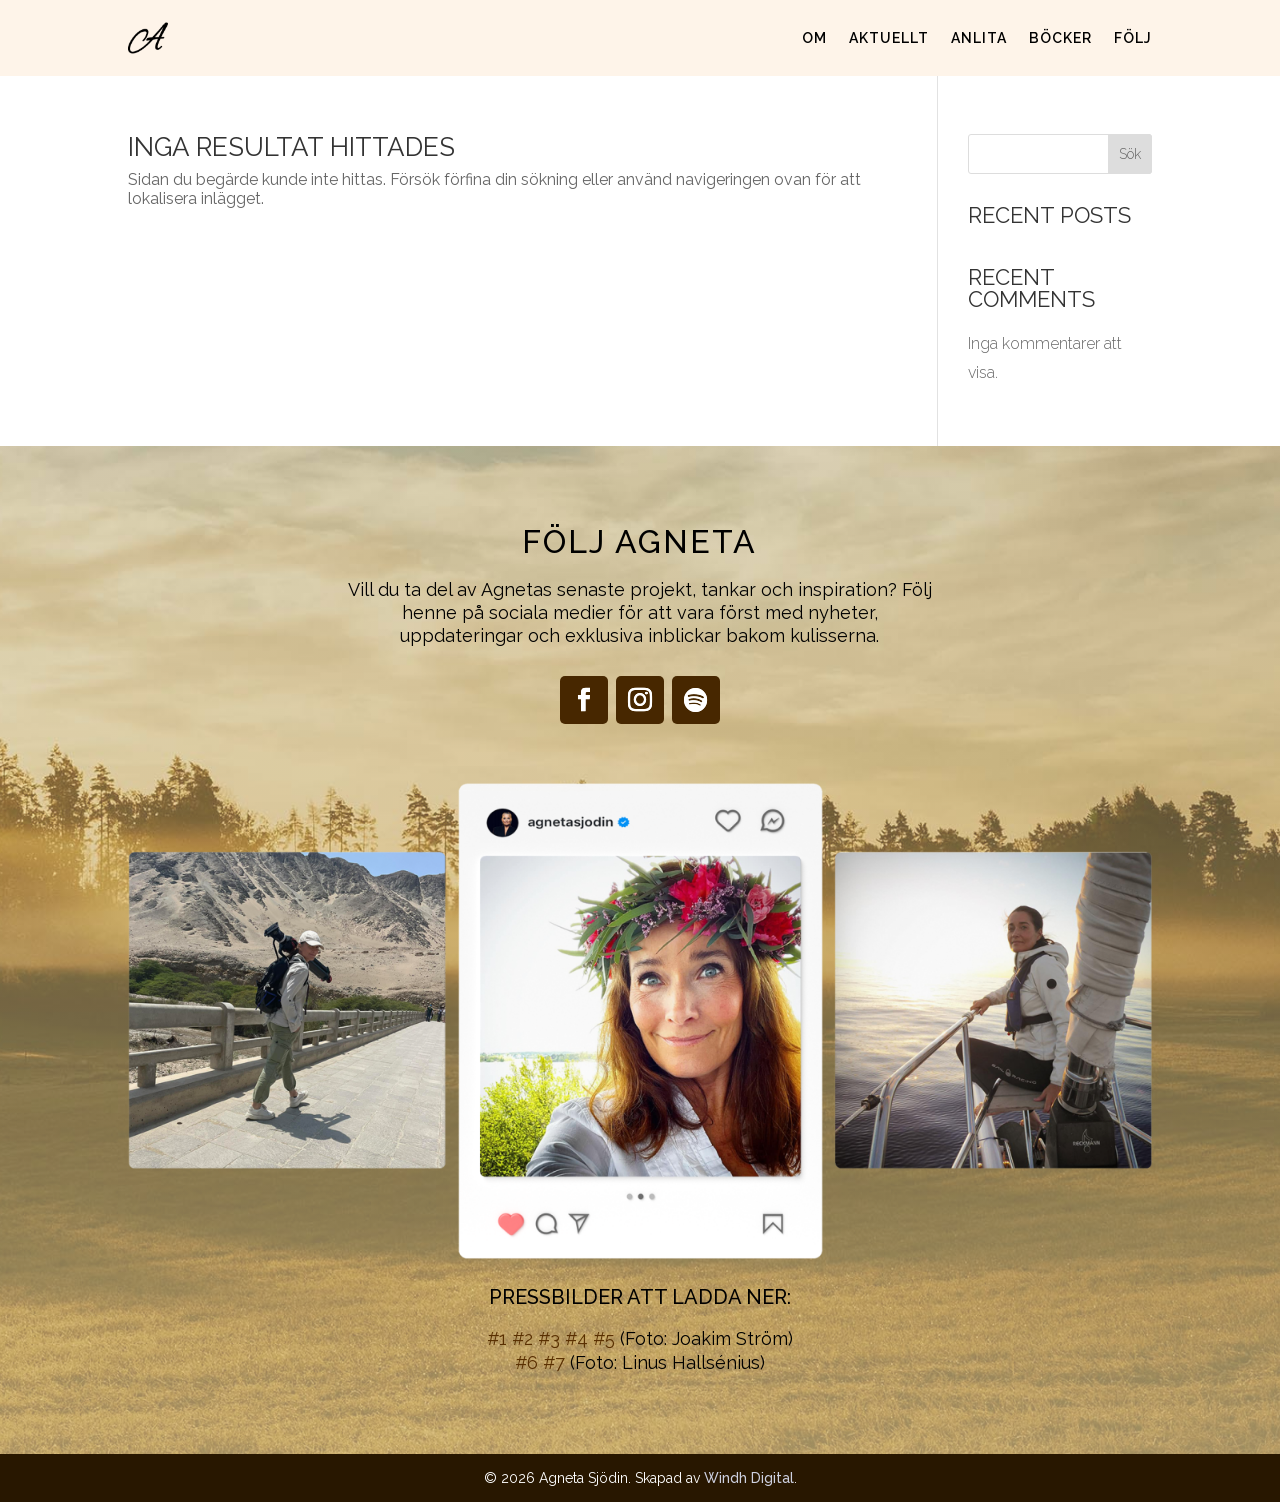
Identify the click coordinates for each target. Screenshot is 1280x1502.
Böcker (1060, 38)
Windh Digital (749, 1478)
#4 (576, 1338)
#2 (522, 1338)
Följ (1133, 38)
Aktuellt (889, 38)
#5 (604, 1338)
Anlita (979, 38)
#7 (554, 1362)
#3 (549, 1338)
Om (814, 38)
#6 (526, 1362)
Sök (1130, 154)
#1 (497, 1338)
